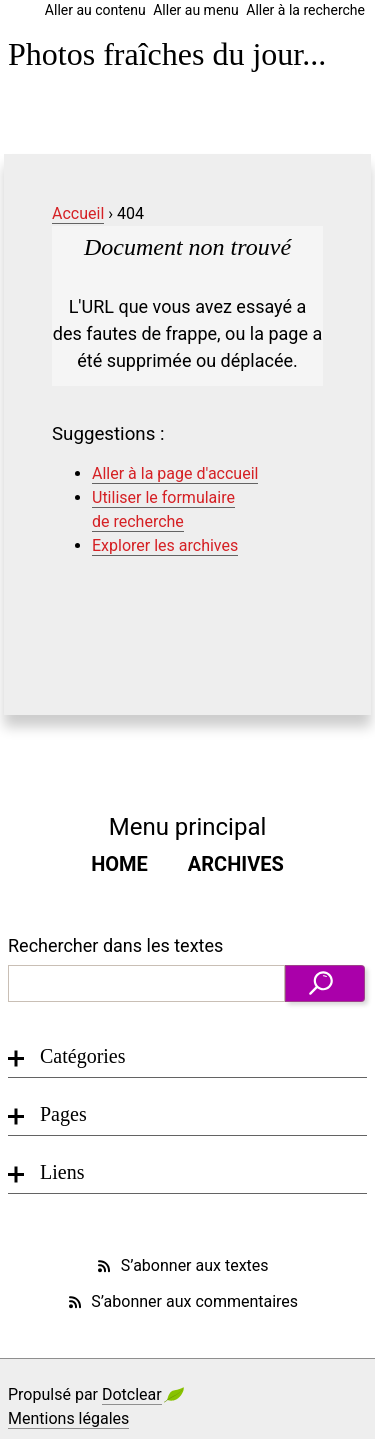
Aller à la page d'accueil (175, 473)
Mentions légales (68, 1418)
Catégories (83, 1056)
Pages (63, 1114)
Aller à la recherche (305, 10)
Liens (62, 1172)
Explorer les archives (165, 545)
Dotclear (132, 1394)
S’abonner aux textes (181, 1266)
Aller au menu (196, 10)
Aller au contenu (95, 10)
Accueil (78, 213)
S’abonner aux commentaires (181, 1302)
